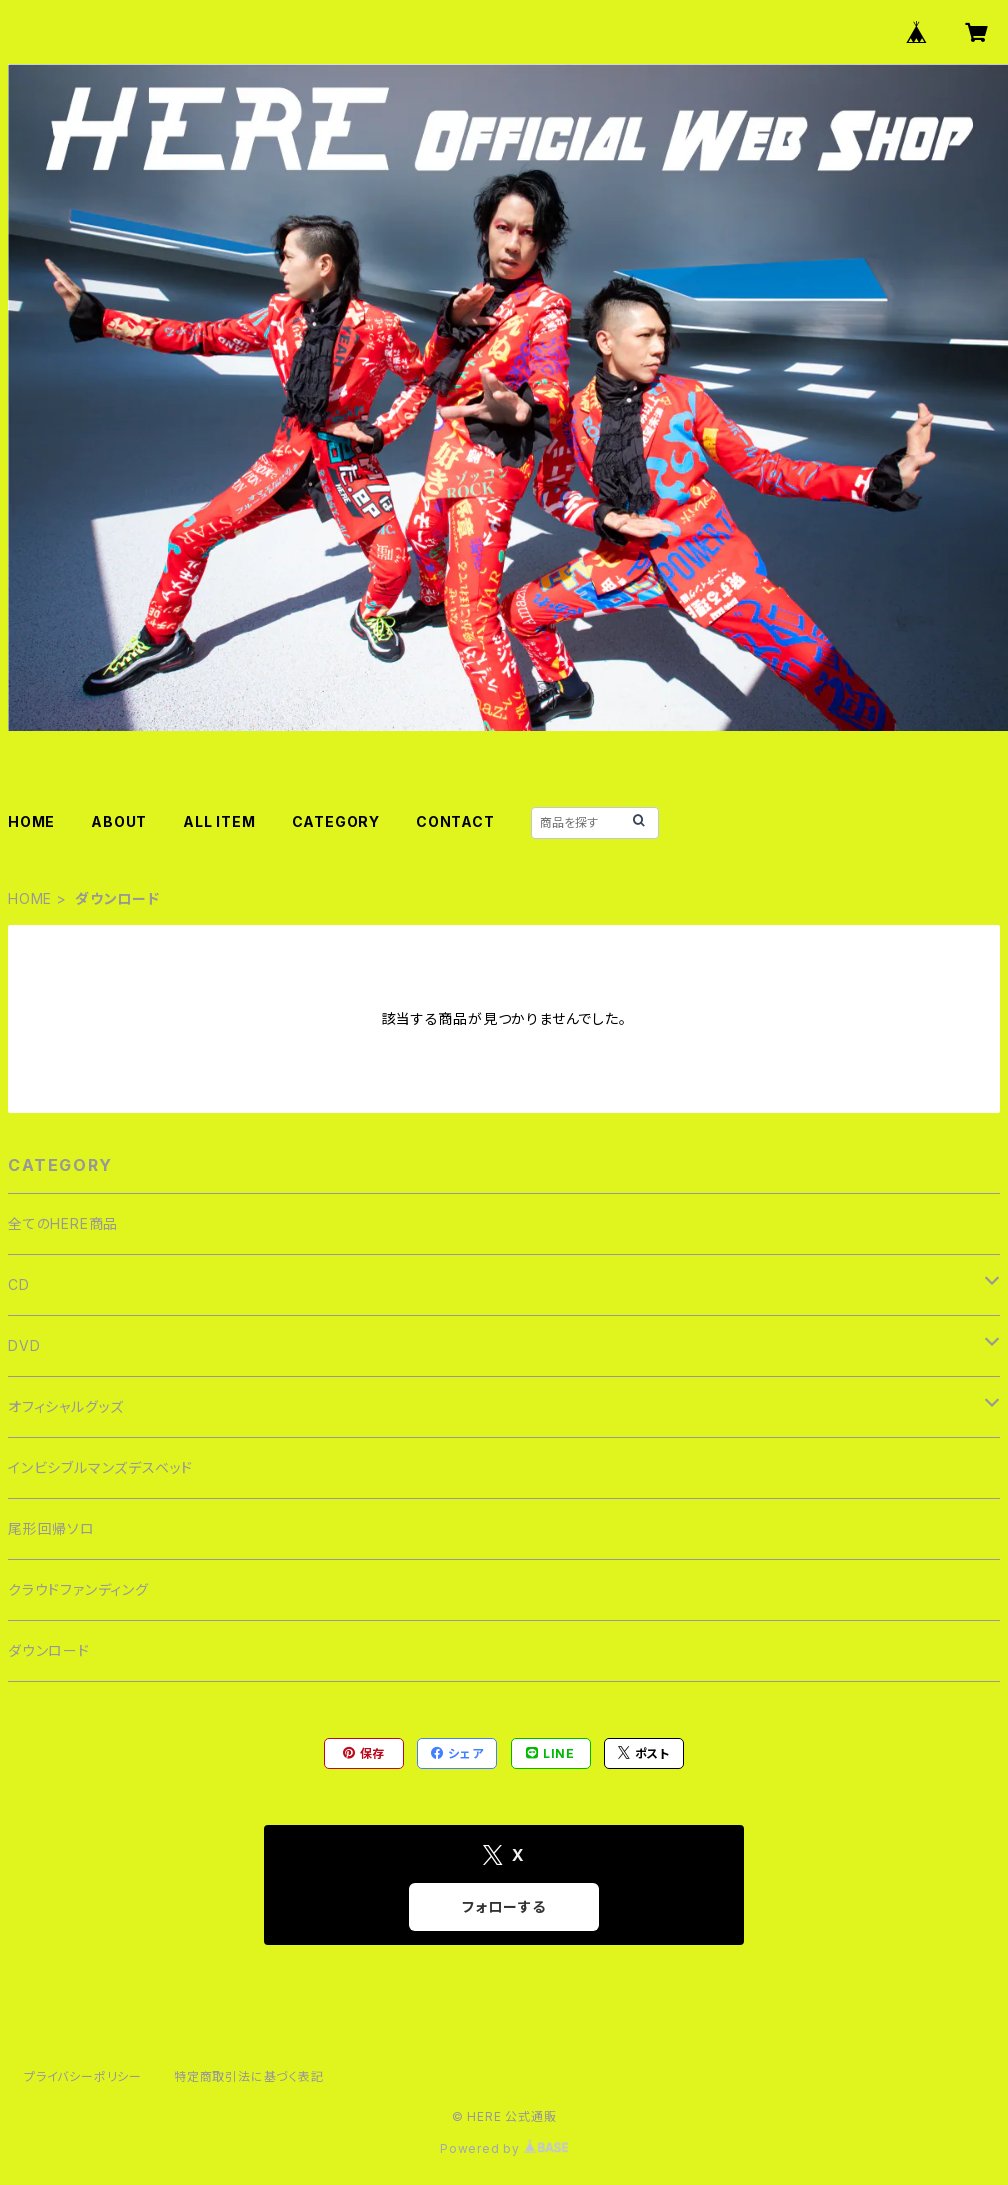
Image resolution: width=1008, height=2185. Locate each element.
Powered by (504, 2148)
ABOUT (119, 821)
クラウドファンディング (78, 1589)
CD (19, 1284)
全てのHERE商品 (63, 1223)
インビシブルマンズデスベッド (100, 1467)
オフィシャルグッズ (66, 1406)
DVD (24, 1345)
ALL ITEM (219, 821)
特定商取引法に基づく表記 (249, 2076)
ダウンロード (49, 1650)
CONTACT (455, 821)
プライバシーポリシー (83, 2076)
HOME (31, 821)
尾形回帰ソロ (51, 1528)
